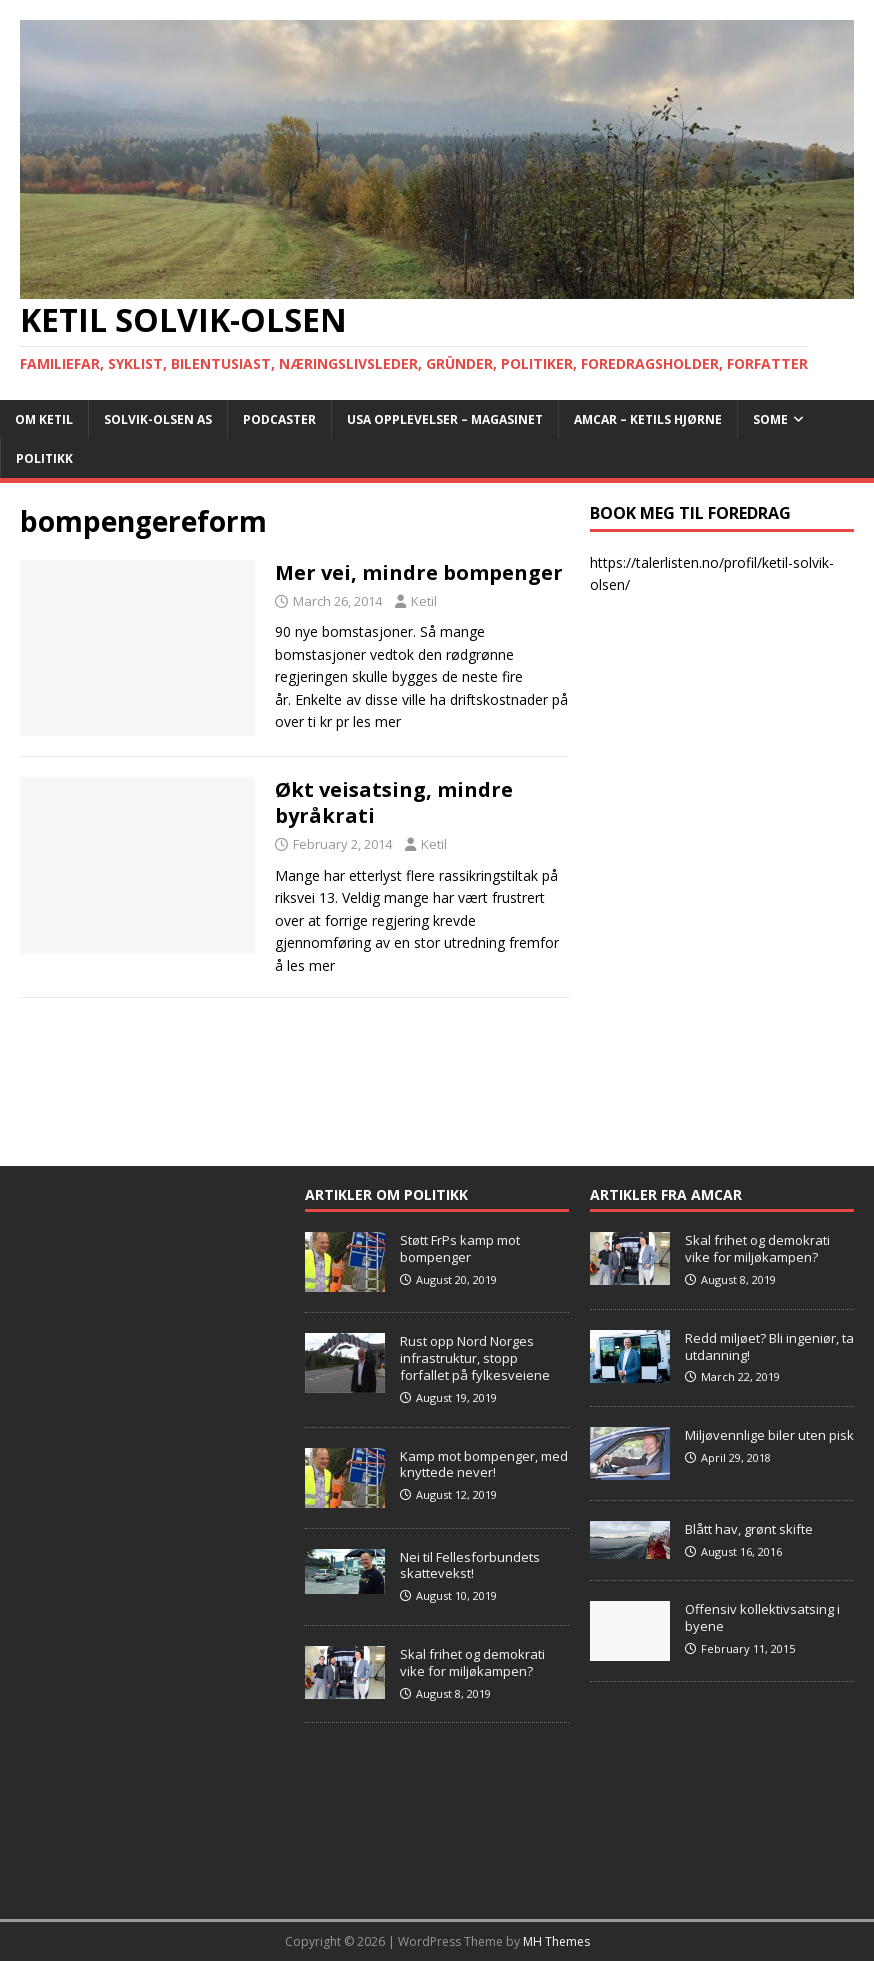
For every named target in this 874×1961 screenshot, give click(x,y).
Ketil (424, 601)
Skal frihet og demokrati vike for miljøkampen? (472, 1662)
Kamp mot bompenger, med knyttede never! (484, 1464)
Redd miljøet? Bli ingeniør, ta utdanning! (769, 1346)
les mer (377, 721)
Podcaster (279, 419)
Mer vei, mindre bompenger (419, 572)
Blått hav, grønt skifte (749, 1529)
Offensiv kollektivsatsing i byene (762, 1617)
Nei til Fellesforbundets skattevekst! (470, 1565)
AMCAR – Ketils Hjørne (648, 419)
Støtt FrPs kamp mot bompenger (460, 1248)
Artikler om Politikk (386, 1194)
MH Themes (556, 1941)
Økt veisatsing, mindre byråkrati (394, 802)
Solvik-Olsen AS (158, 419)
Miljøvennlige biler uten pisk (769, 1435)
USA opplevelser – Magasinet (445, 419)
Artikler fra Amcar (666, 1194)
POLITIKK (44, 458)
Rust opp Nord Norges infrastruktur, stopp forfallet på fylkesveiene (475, 1358)
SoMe (770, 419)
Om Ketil (44, 419)
